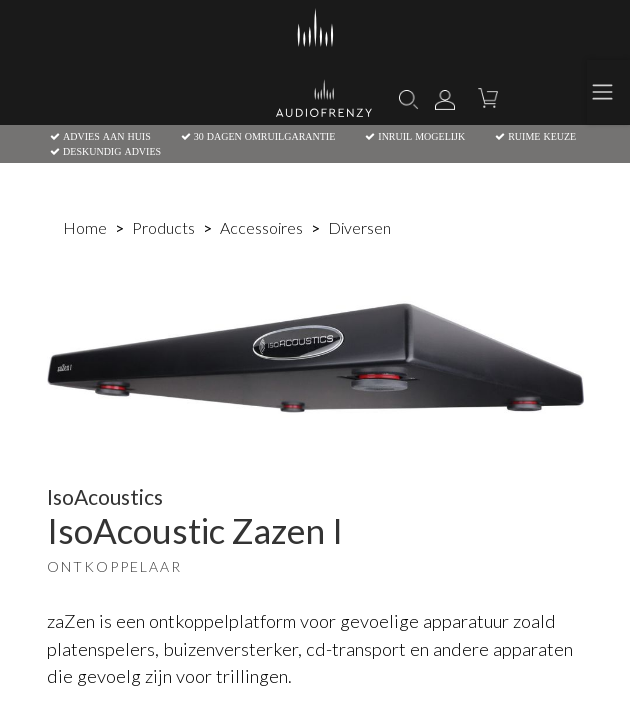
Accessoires (261, 227)
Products (163, 227)
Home (85, 227)
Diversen (359, 227)
